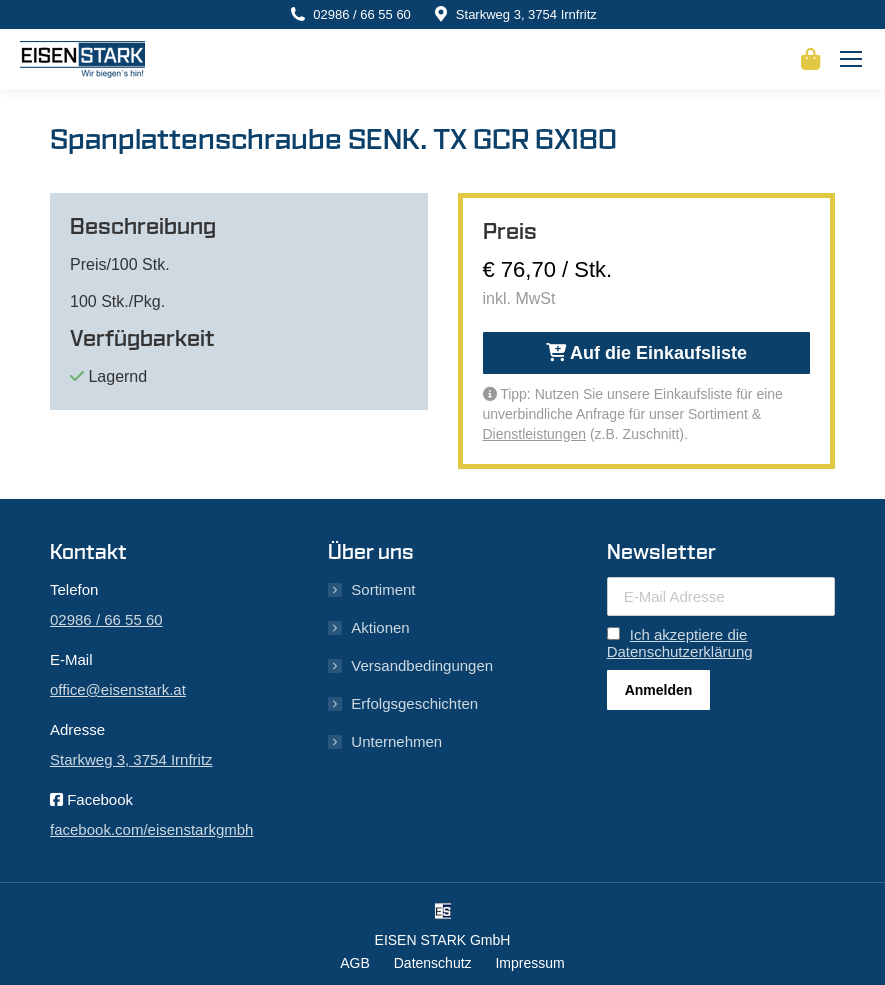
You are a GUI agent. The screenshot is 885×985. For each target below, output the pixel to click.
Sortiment (383, 589)
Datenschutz (433, 963)
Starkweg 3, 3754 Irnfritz (526, 14)
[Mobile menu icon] (851, 59)
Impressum (529, 963)
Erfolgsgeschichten (414, 703)
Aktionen (380, 627)
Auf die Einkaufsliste (646, 353)
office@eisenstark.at (118, 689)
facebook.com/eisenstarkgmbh (151, 829)
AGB (355, 963)
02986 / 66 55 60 (362, 14)
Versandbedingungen (422, 665)
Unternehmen (396, 741)
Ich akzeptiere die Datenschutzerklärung (680, 643)
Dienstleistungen (535, 434)
